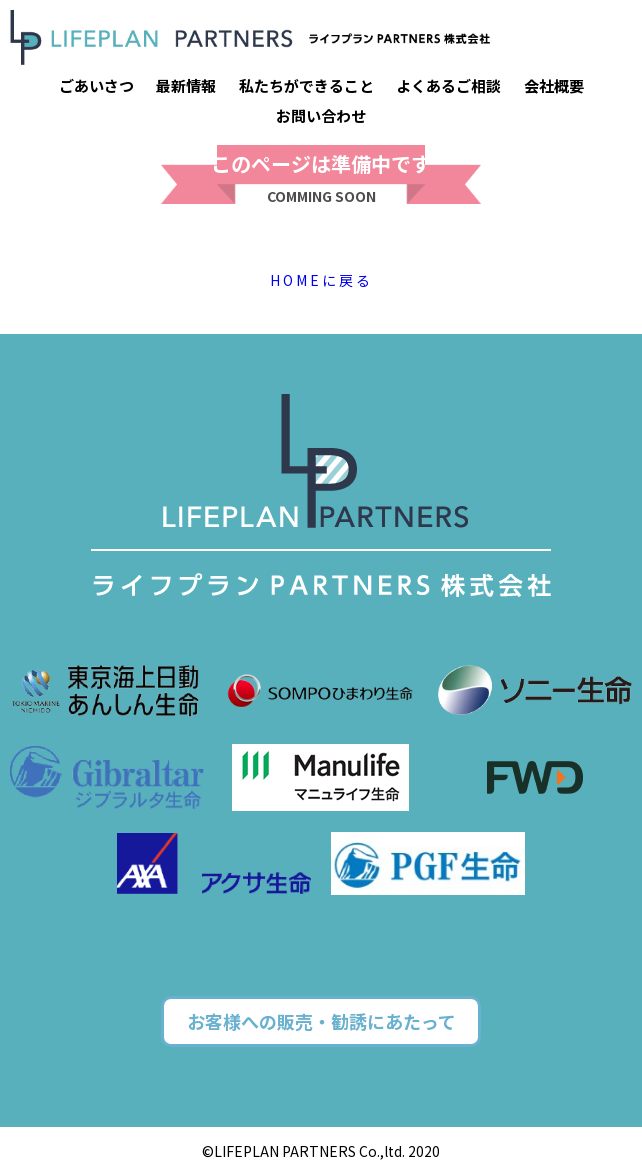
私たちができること (306, 85)
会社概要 (554, 85)
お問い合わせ (321, 115)
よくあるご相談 (448, 85)
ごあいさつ (96, 85)
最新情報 (186, 85)
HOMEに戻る (321, 280)
